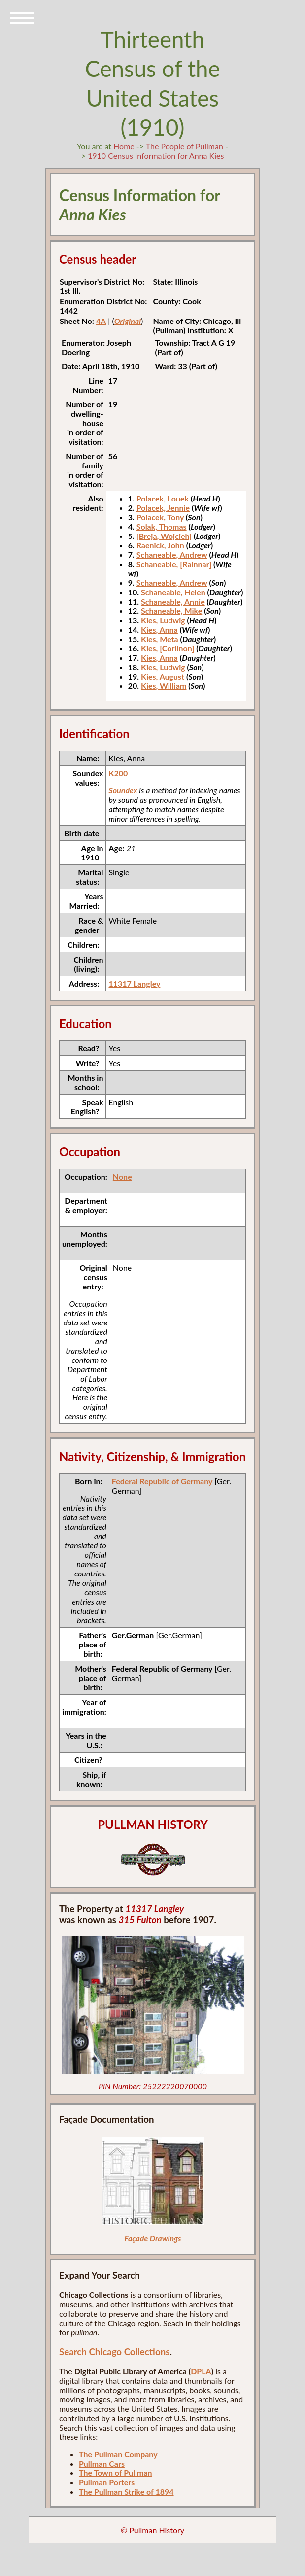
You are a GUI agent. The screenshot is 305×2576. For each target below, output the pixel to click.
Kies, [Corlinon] (167, 648)
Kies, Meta (159, 639)
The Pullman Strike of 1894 (126, 2491)
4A (101, 320)
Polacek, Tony (160, 517)
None (122, 1176)
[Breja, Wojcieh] (164, 535)
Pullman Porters (107, 2482)
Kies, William (163, 685)
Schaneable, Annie (173, 601)
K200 (118, 773)
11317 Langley (134, 983)
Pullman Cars (102, 2463)
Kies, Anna (159, 629)
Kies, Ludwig (163, 620)
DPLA (201, 2371)
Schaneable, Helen (173, 592)
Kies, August (162, 676)
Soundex (122, 790)
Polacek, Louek (162, 498)
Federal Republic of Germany (162, 1481)
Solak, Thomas (161, 526)
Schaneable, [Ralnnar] (174, 564)
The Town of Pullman (115, 2472)
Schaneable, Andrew (171, 554)
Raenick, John (160, 545)
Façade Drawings (152, 2238)
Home (124, 146)
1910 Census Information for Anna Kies (156, 155)
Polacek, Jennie (163, 507)
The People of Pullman (184, 146)
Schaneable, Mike (171, 610)
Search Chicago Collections (114, 2351)
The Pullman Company (118, 2454)
